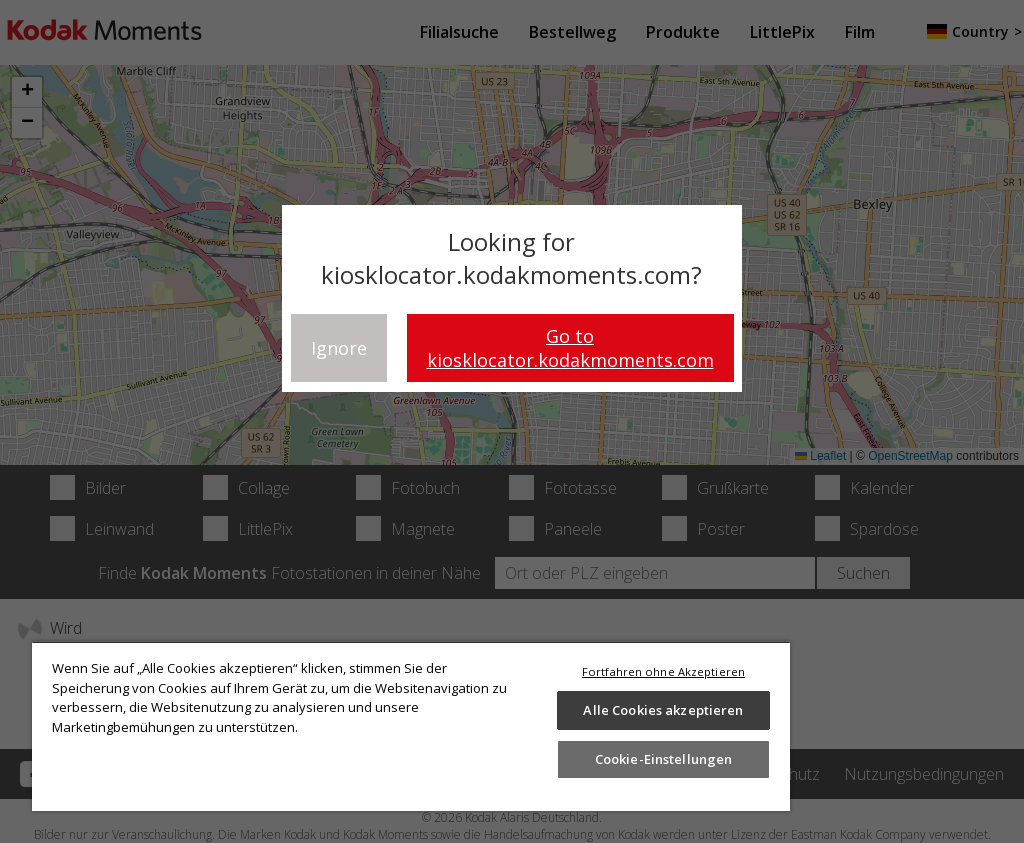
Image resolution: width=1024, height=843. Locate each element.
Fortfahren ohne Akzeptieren (663, 671)
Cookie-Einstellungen (664, 759)
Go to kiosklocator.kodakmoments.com (570, 348)
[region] (411, 726)
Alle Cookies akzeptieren (663, 710)
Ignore (339, 348)
